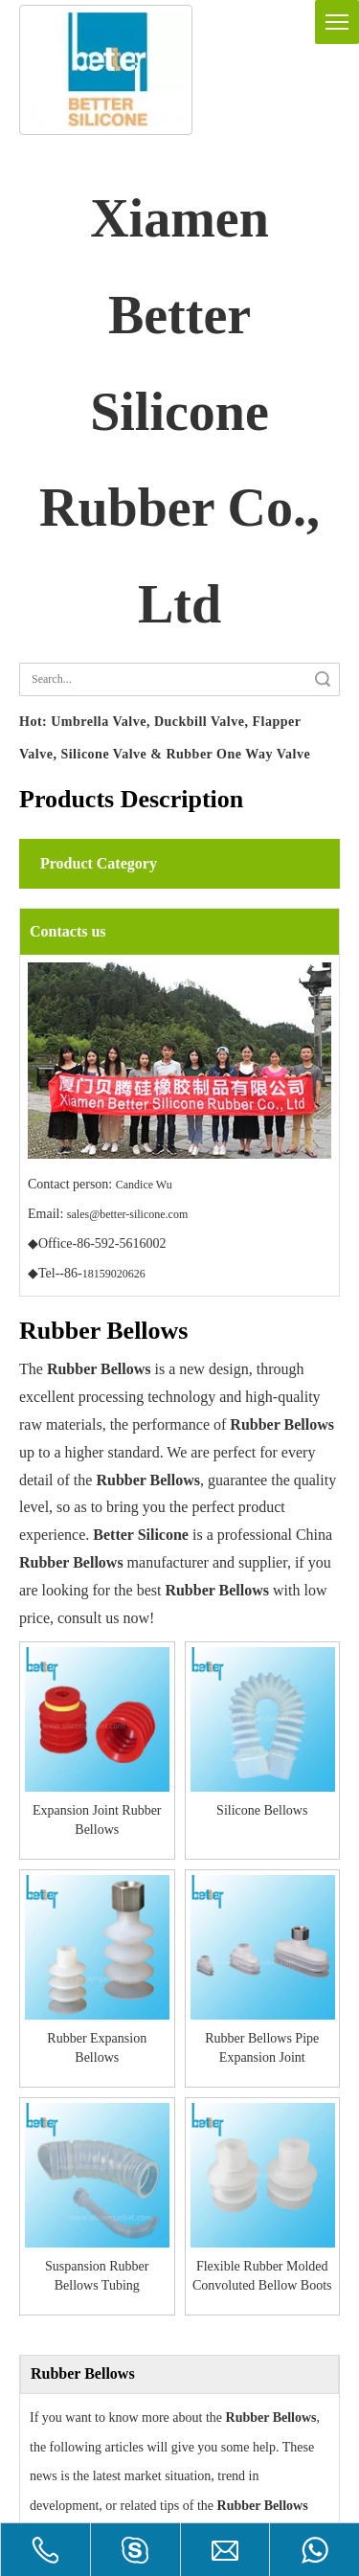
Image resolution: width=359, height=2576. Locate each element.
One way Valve (60, 2504)
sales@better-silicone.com (127, 1214)
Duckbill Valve (60, 2419)
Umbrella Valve (62, 2448)
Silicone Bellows (138, 1737)
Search (322, 679)
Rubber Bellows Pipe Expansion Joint (303, 1739)
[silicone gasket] (105, 70)
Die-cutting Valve (67, 2476)
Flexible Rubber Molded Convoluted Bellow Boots (137, 1883)
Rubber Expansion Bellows (220, 1739)
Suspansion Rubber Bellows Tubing (55, 1883)
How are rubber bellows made (110, 2230)
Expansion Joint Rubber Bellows (56, 1739)
